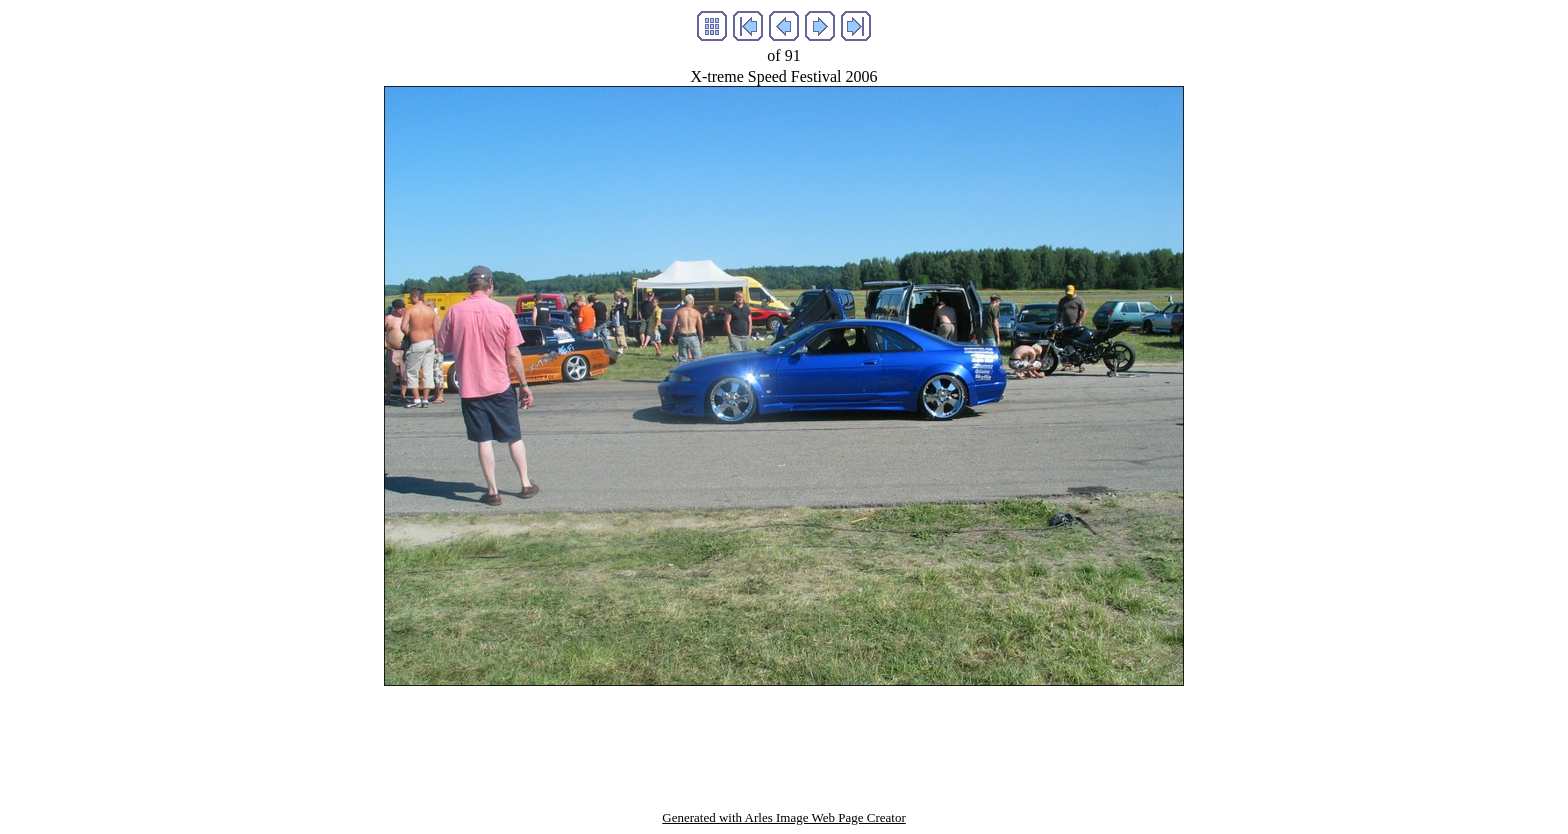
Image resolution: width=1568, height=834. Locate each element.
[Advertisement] (784, 731)
